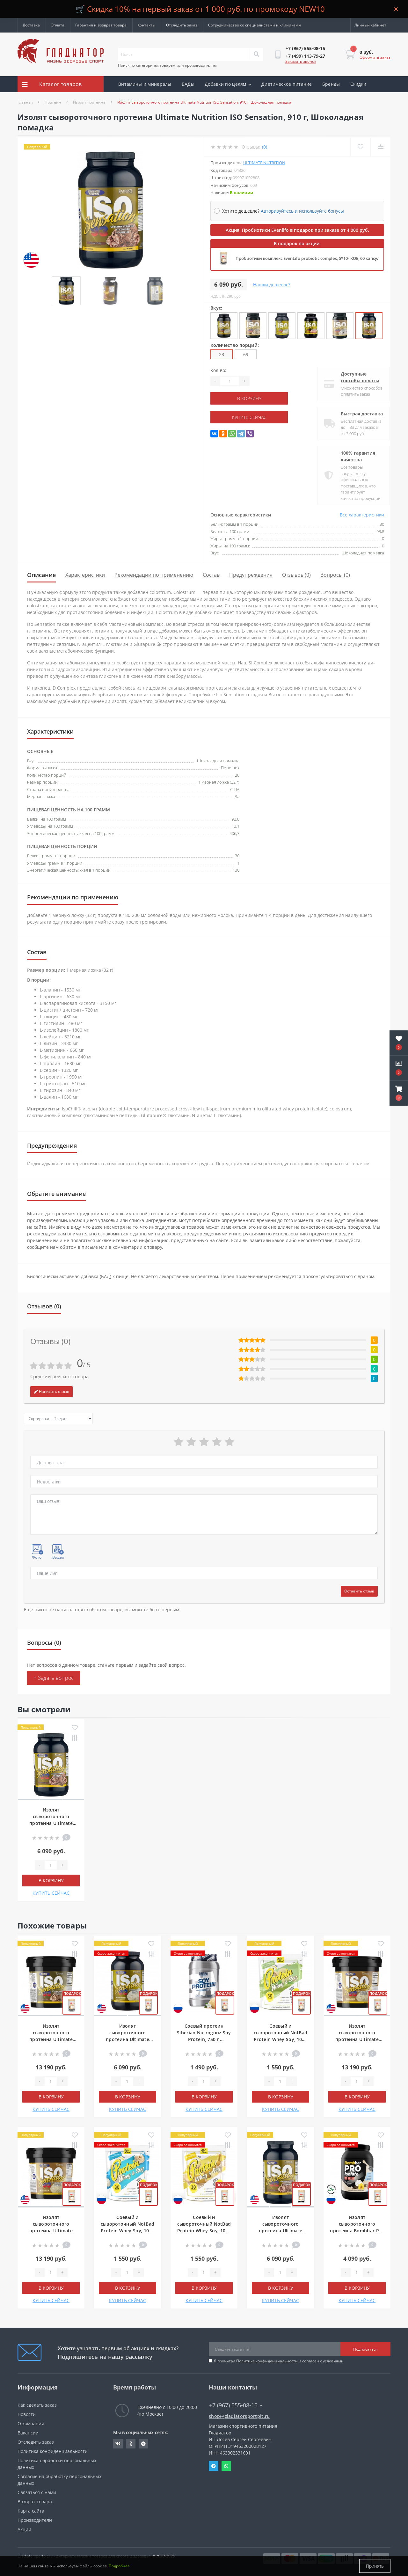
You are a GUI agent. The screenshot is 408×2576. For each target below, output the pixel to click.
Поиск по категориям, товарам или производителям (167, 65)
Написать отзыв (51, 1391)
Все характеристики (362, 515)
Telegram (213, 2466)
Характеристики (85, 574)
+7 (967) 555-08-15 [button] (235, 2405)
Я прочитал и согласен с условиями (279, 2361)
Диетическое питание (286, 84)
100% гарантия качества (352, 456)
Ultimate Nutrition (264, 162)
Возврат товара (35, 2502)
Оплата (57, 25)
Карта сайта (31, 2511)
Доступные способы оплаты (354, 377)
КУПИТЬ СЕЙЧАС (249, 417)
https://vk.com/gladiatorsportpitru (117, 2443)
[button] (399, 1093)
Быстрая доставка (356, 414)
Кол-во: (218, 370)
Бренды (331, 84)
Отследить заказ (181, 25)
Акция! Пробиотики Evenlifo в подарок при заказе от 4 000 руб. (297, 230)
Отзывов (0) (296, 574)
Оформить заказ (375, 57)
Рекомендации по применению (153, 574)
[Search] (256, 54)
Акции (125, 100)
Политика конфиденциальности (267, 2361)
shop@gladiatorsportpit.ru (239, 2416)
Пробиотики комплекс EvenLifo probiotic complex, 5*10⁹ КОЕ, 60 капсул (308, 258)
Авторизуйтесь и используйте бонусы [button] (302, 211)
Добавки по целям (228, 84)
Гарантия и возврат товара (101, 25)
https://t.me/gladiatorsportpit (143, 2443)
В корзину (249, 398)
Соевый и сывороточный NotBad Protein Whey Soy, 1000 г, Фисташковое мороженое (281, 2039)
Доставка (31, 25)
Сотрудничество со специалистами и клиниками (254, 25)
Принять (375, 2566)
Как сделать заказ (37, 2405)
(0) (264, 147)
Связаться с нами (37, 2492)
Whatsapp (226, 2466)
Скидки (358, 84)
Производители (35, 2520)
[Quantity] (229, 381)
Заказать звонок (300, 61)
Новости (27, 2414)
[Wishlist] (360, 146)
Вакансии (28, 2433)
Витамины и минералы (144, 84)
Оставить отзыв (359, 1591)
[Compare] (380, 146)
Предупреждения (251, 574)
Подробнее (119, 2566)
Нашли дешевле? (271, 285)
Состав (211, 574)
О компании (31, 2423)
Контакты (146, 25)
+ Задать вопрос (53, 1677)
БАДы (188, 84)
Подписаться (365, 2349)
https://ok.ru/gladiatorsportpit (130, 2443)
